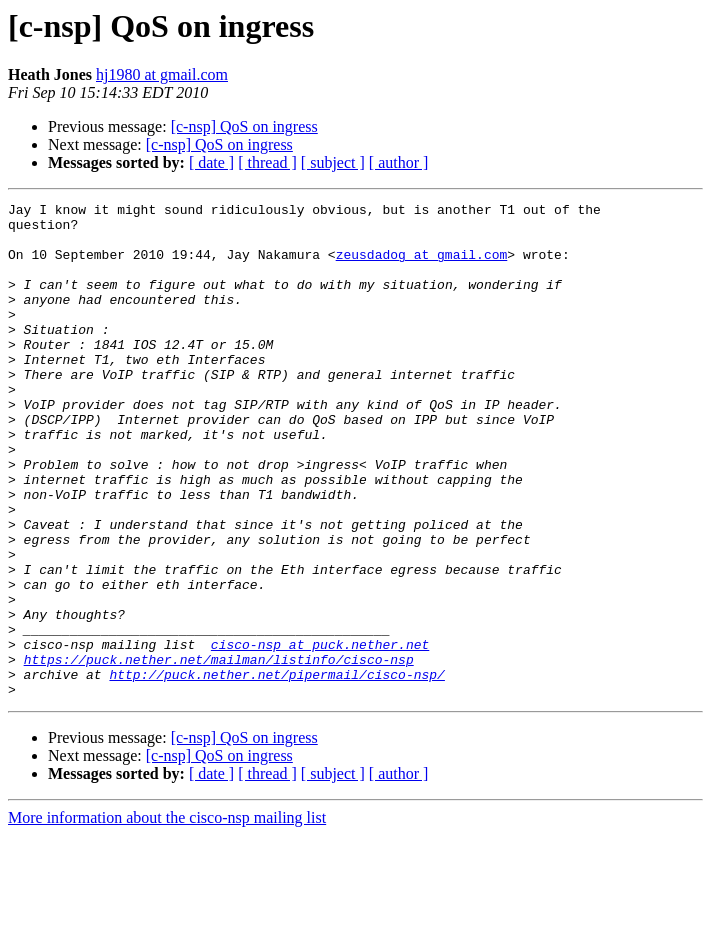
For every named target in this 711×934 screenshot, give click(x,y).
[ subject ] (333, 162)
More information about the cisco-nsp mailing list (167, 916)
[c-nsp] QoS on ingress (244, 126)
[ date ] (211, 162)
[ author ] (399, 162)
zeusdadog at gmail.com (422, 266)
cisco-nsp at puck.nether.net (320, 734)
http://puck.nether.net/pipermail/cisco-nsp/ (276, 770)
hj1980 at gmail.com (162, 74)
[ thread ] (267, 162)
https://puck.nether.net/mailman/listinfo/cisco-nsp (219, 752)
